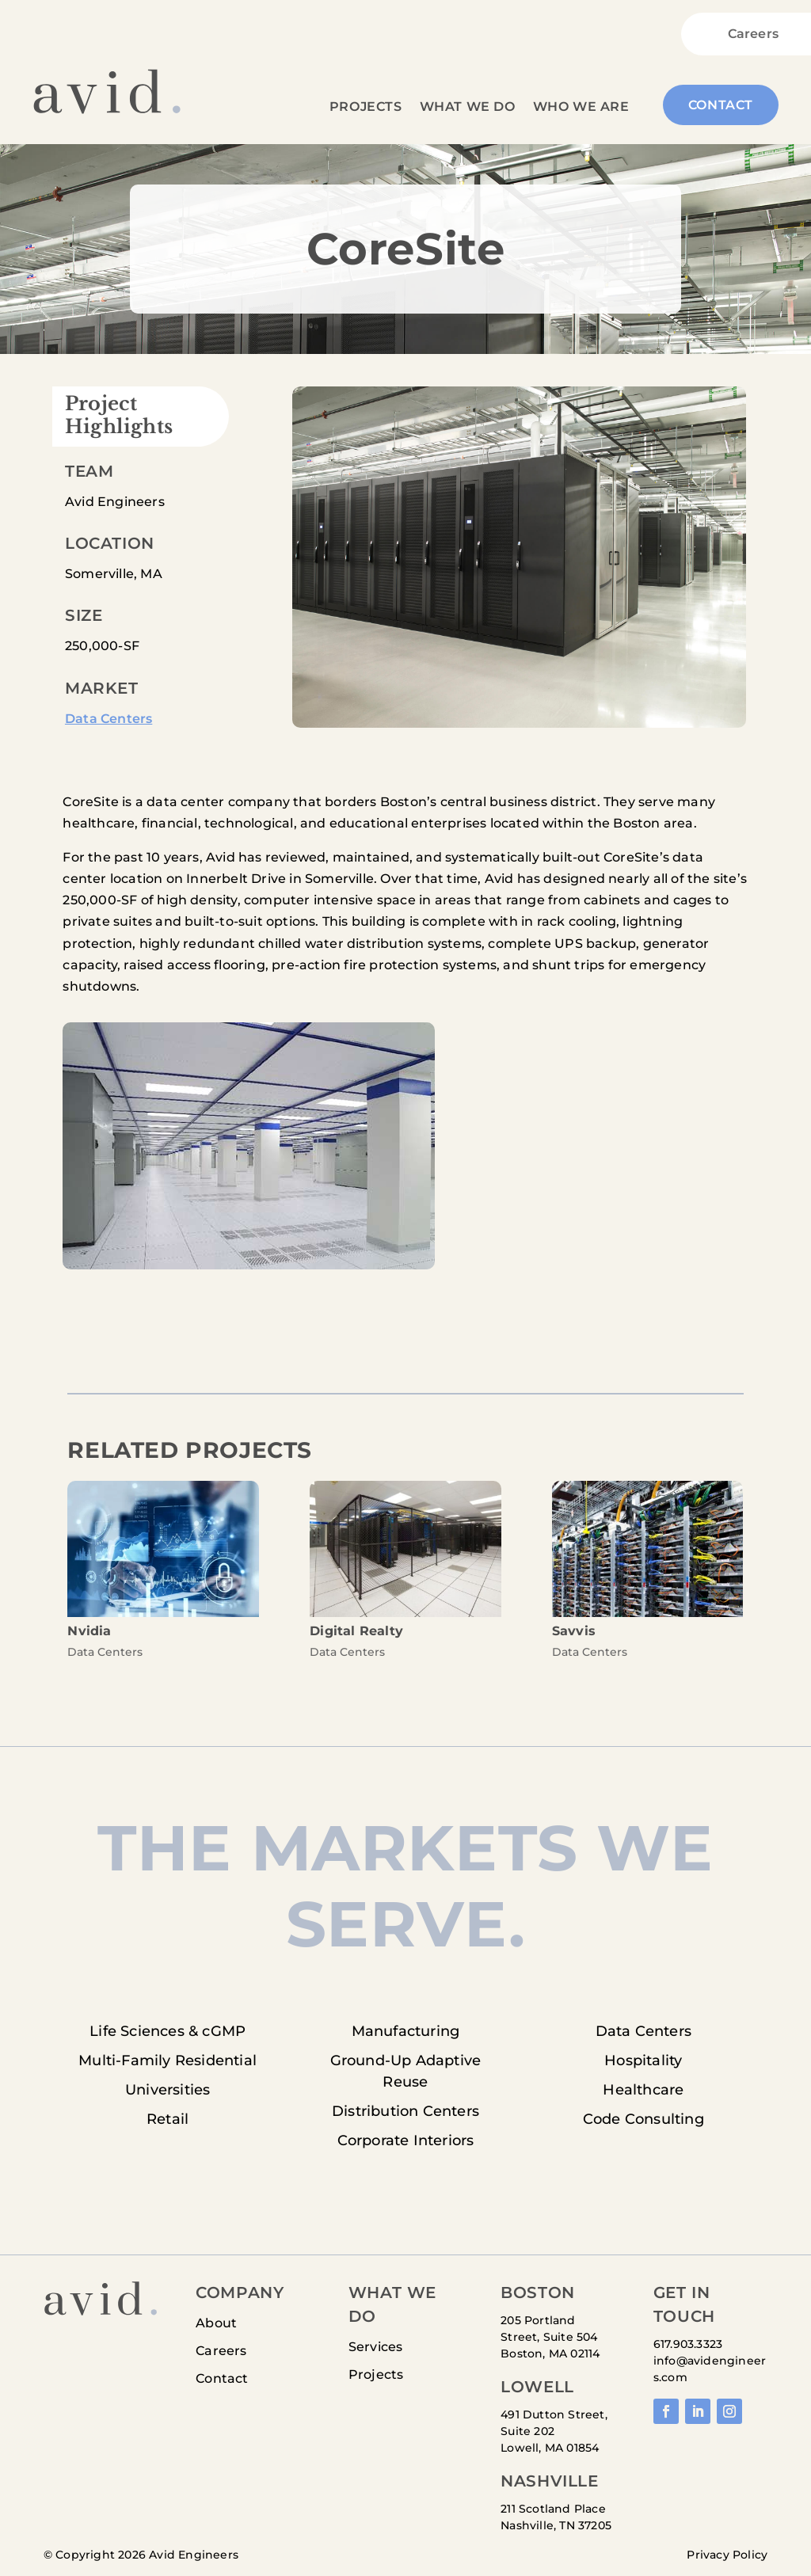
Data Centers (108, 718)
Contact (720, 104)
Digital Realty (356, 1630)
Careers (753, 35)
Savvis (574, 1630)
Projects (365, 107)
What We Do (468, 107)
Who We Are (581, 107)
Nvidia (89, 1630)
